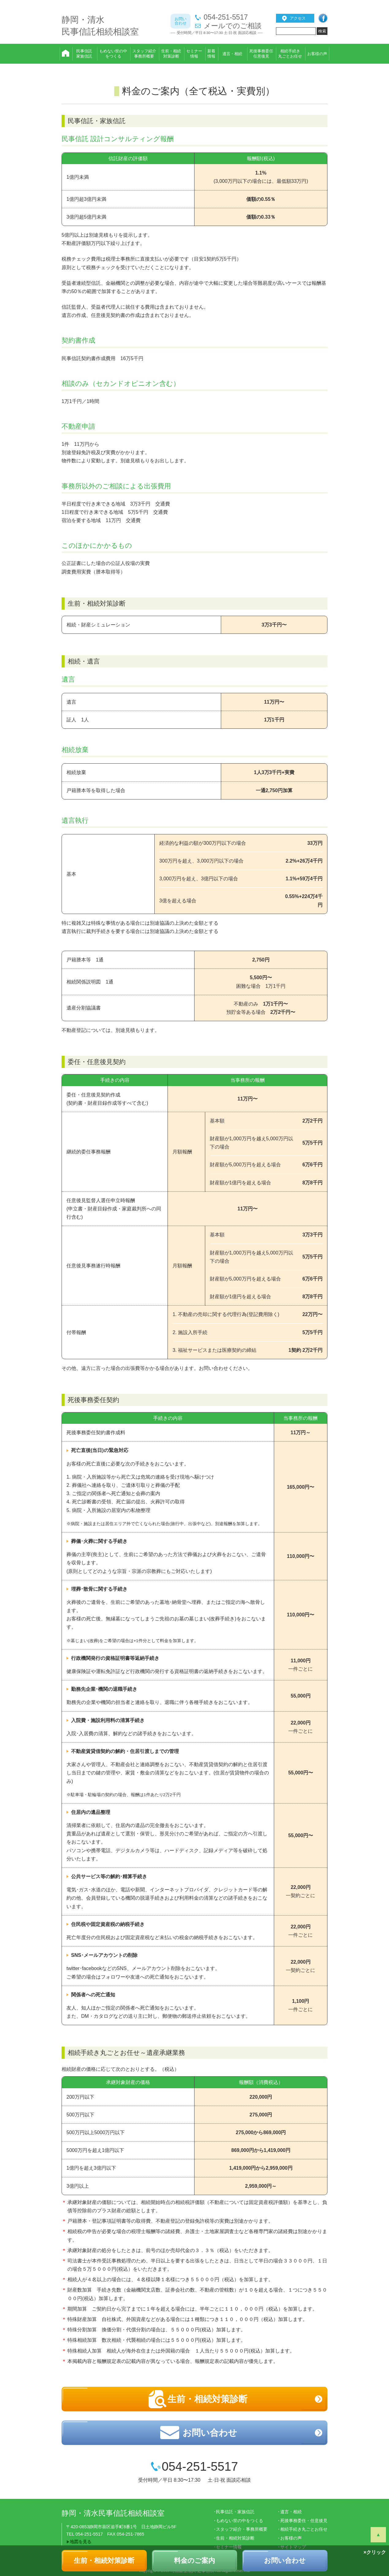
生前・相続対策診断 (104, 2560)
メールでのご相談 (233, 25)
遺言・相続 (291, 2511)
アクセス (298, 18)
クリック (376, 2552)
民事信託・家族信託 (235, 2511)
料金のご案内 (194, 2560)
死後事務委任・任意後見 (303, 2520)
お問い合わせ (285, 2560)
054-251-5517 (226, 17)
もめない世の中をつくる (239, 2520)
